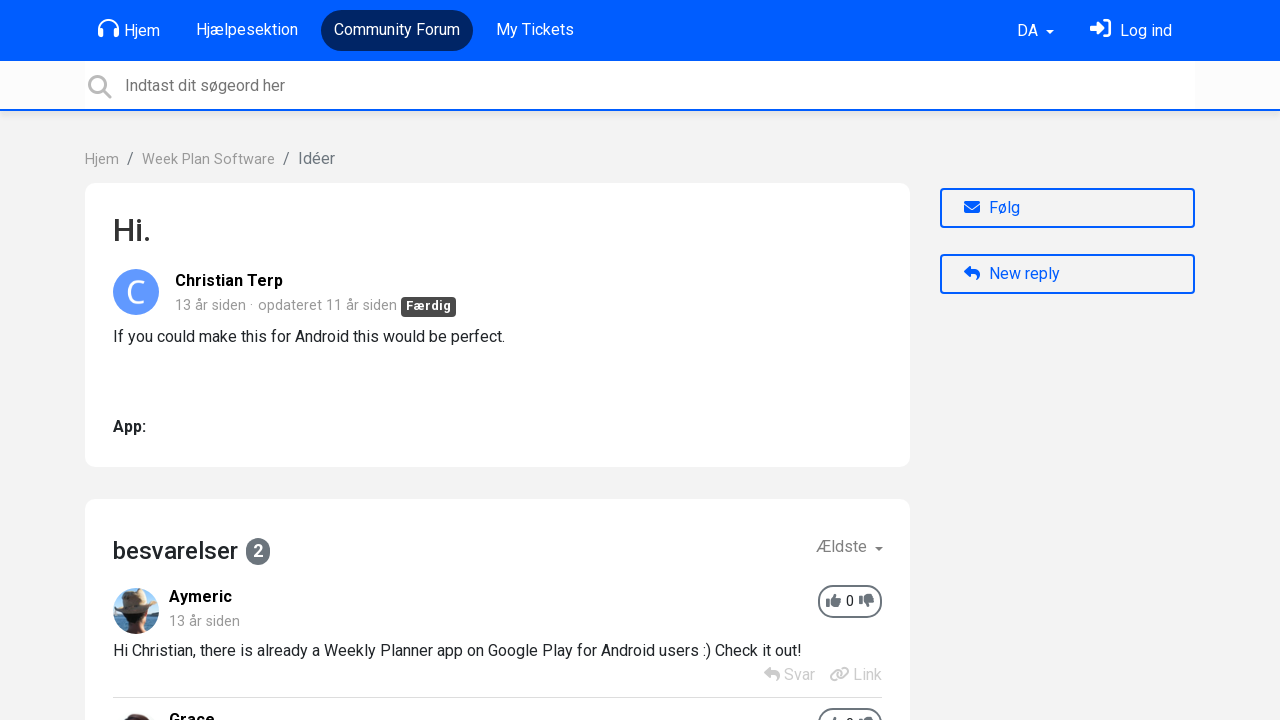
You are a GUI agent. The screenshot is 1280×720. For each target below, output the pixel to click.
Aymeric (200, 596)
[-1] (866, 601)
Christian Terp (229, 280)
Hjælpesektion (247, 29)
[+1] (833, 601)
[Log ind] (1131, 30)
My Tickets (535, 29)
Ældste (843, 546)
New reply (1012, 273)
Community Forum (397, 29)
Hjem (129, 29)
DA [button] (1029, 30)
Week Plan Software (208, 159)
